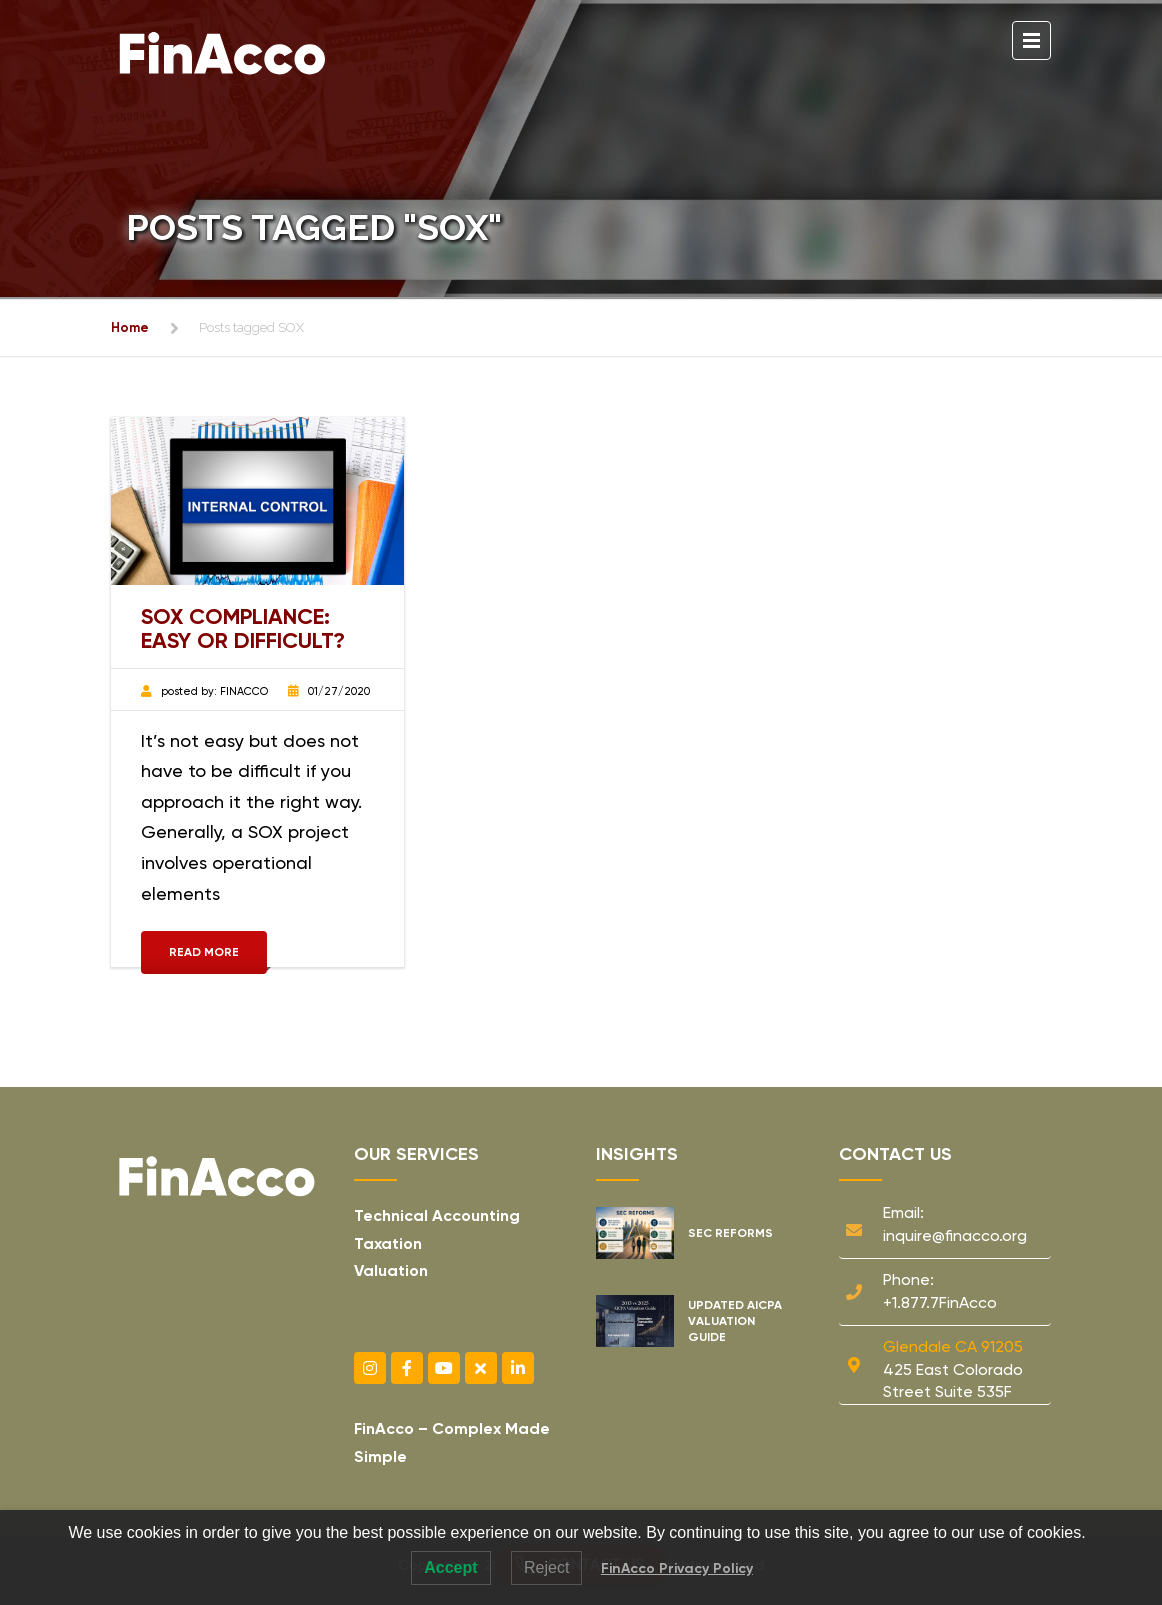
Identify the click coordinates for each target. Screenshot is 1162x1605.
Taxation (388, 1243)
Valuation (391, 1270)
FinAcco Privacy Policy (677, 1568)
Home (130, 327)
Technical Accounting (437, 1215)
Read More (204, 952)
